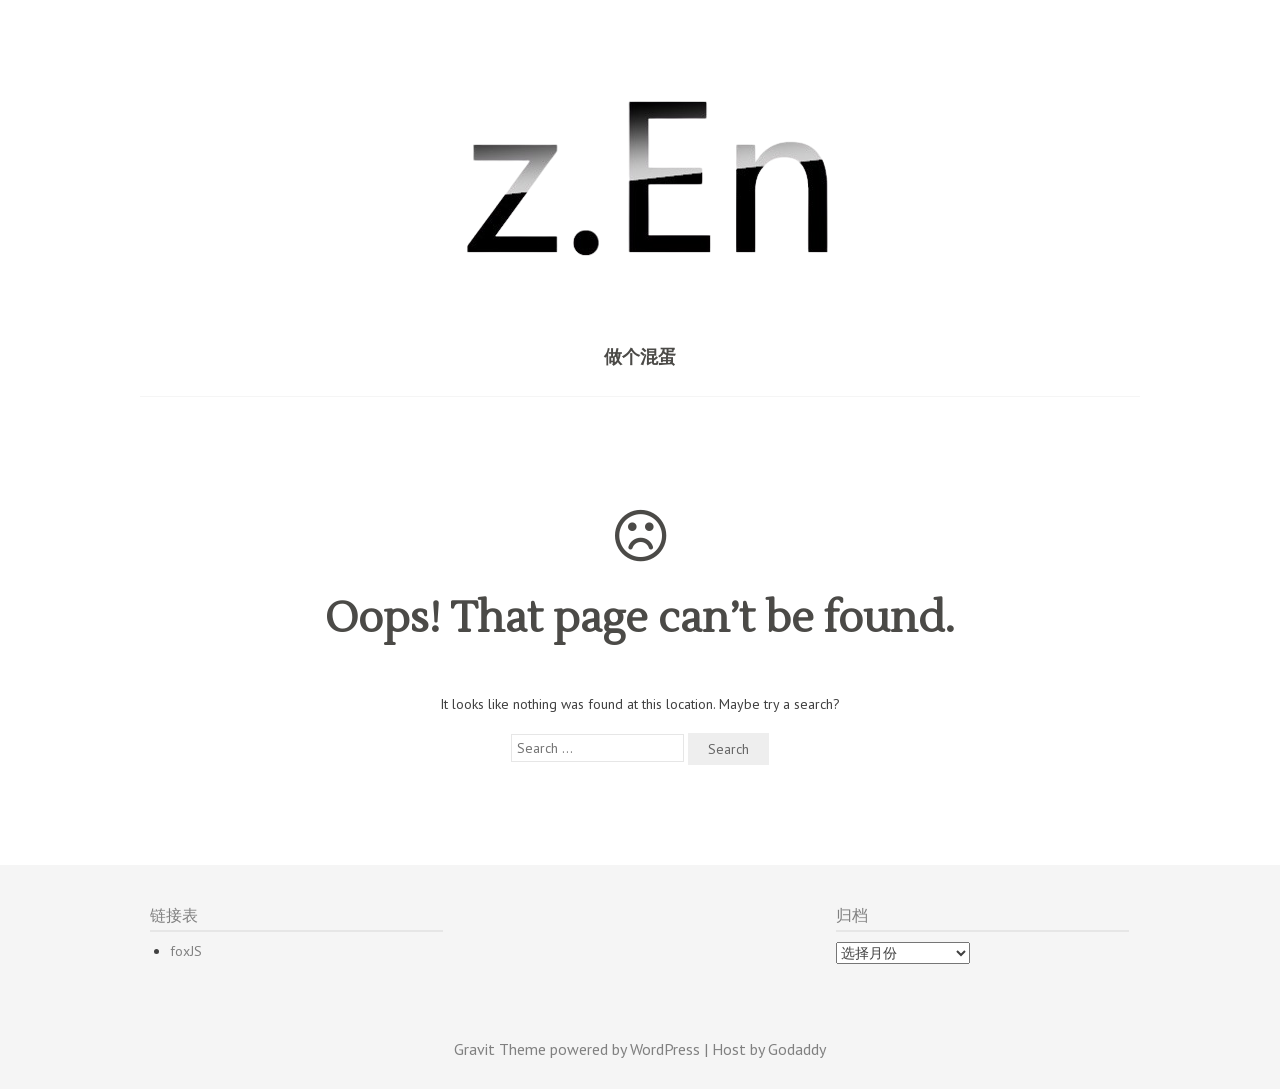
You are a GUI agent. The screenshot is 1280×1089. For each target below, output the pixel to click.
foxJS (186, 951)
